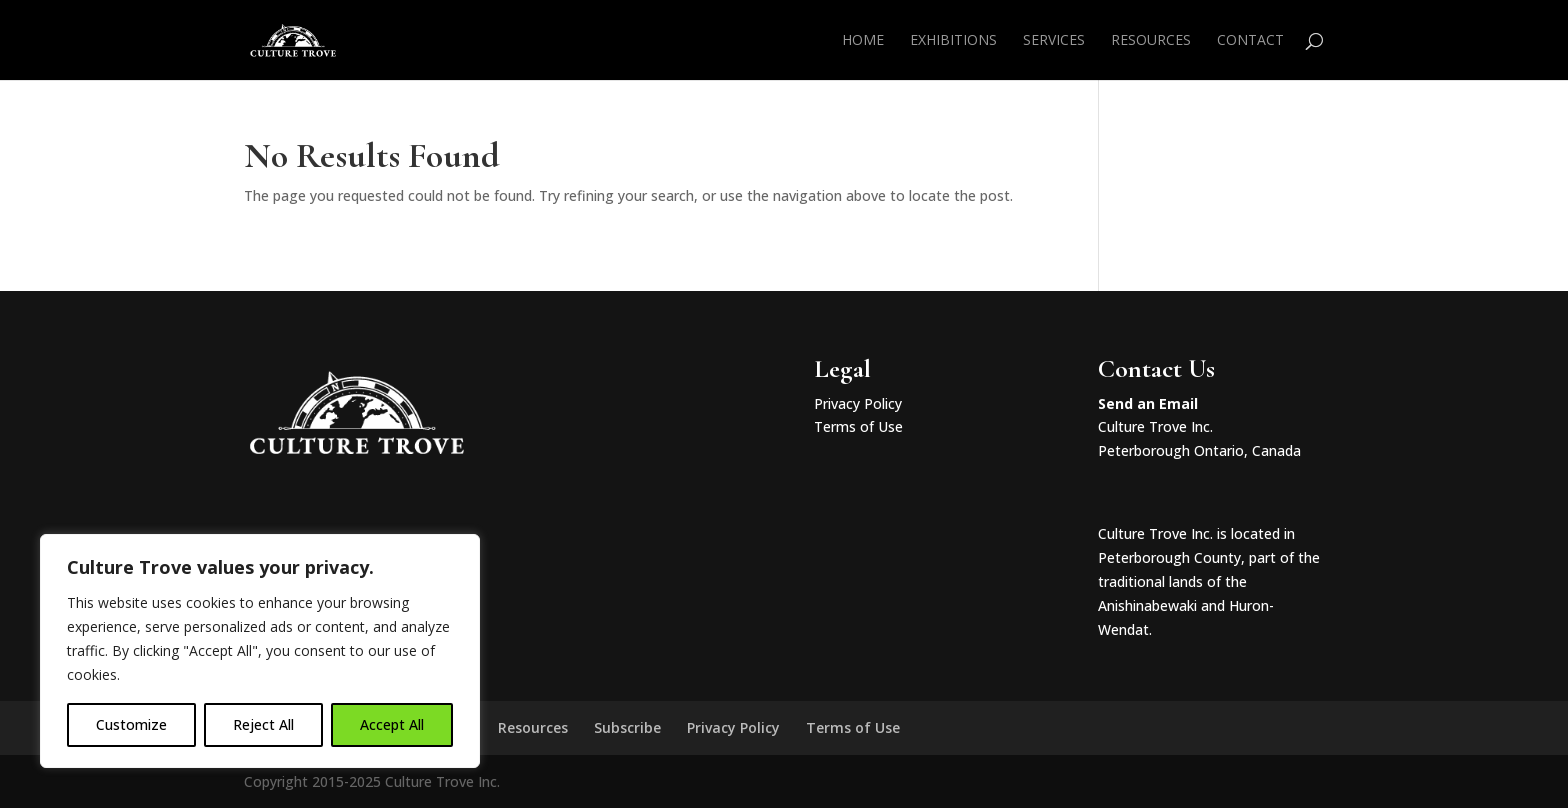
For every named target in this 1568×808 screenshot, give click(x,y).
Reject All (263, 724)
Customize (131, 724)
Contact (1250, 41)
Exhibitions (953, 41)
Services (1054, 41)
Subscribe (627, 727)
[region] (260, 651)
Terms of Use (858, 426)
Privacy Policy (858, 403)
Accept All (392, 724)
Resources (1151, 41)
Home (863, 41)
